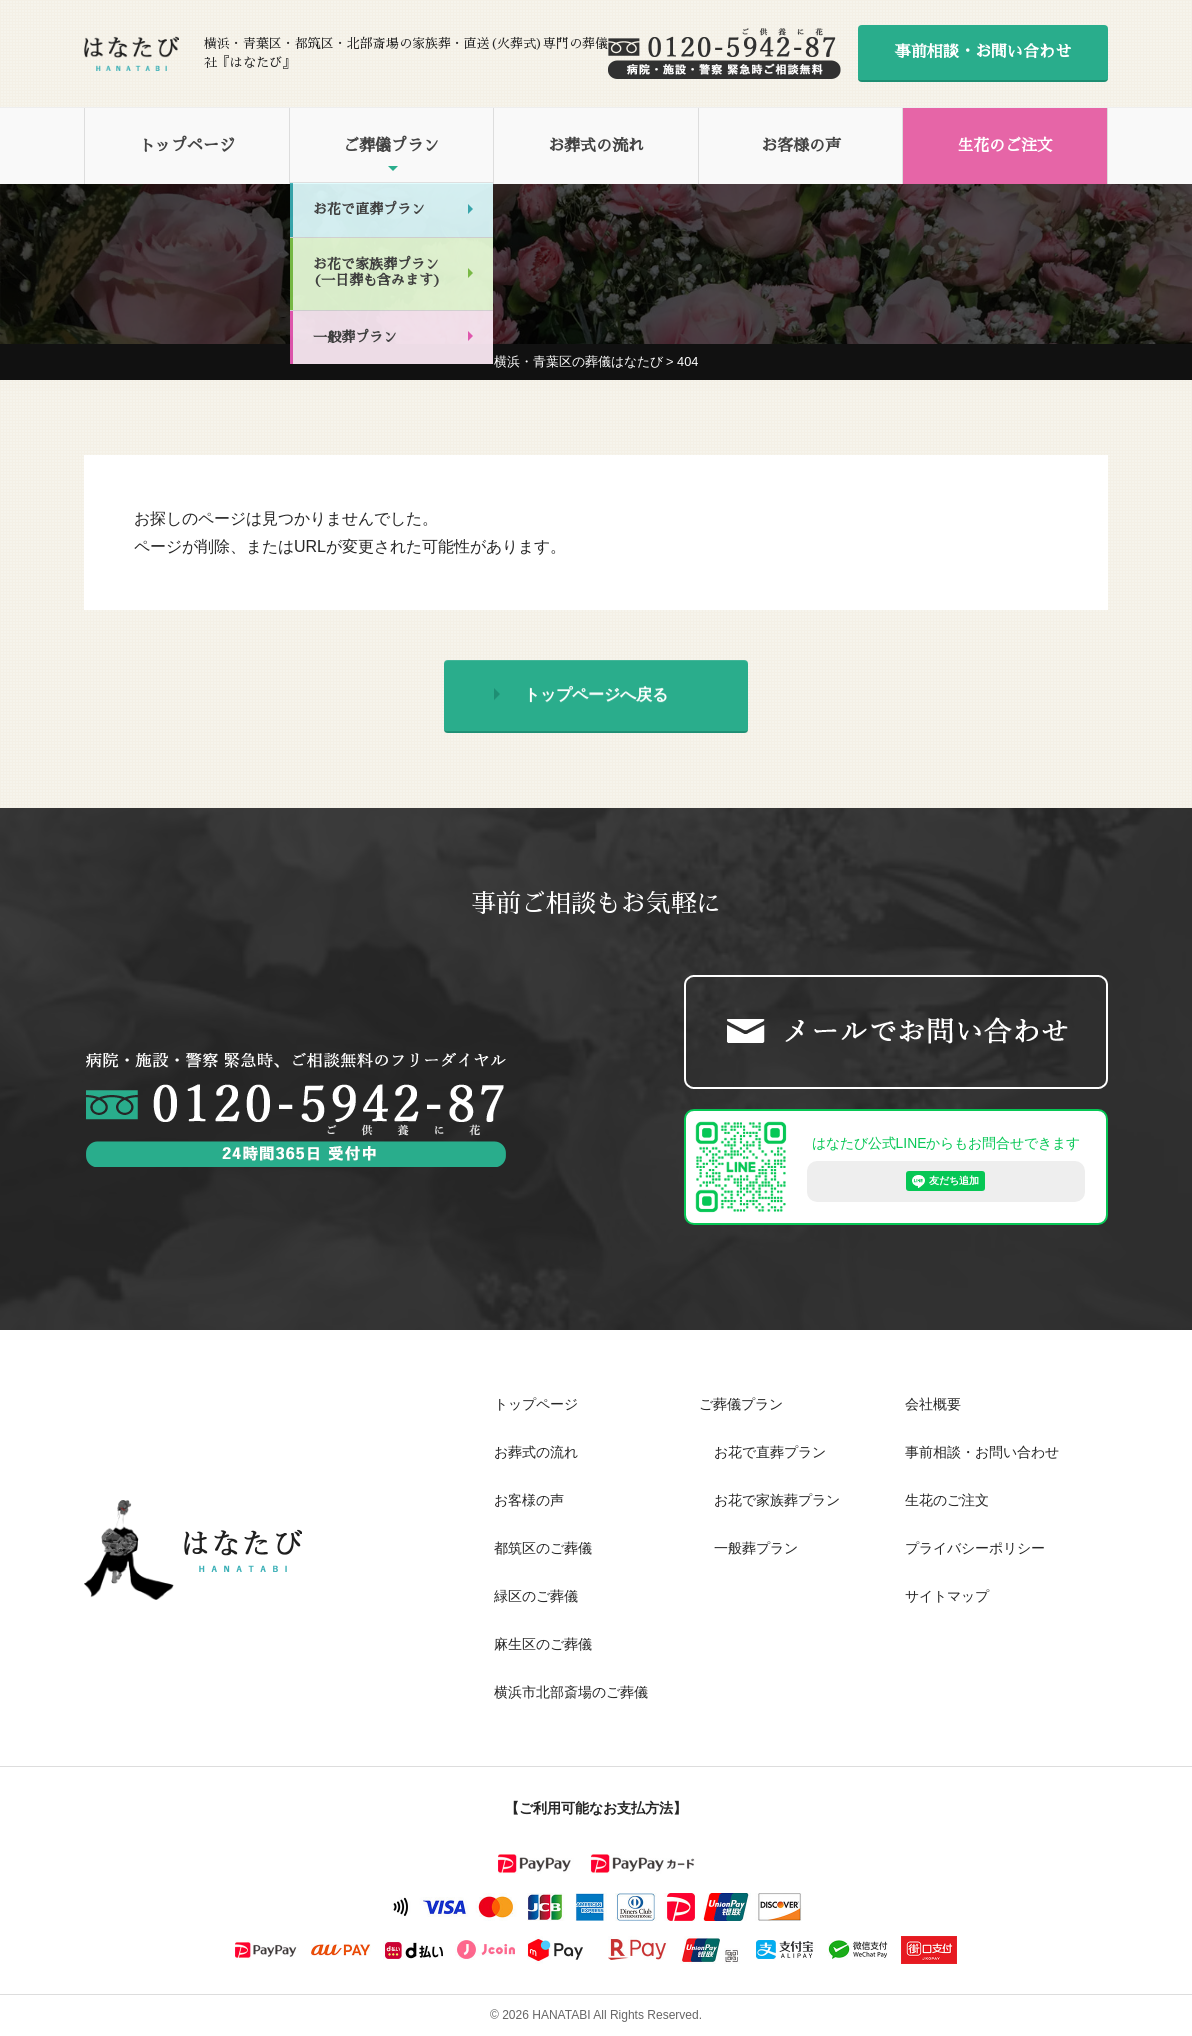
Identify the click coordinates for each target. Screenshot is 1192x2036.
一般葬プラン (756, 1548)
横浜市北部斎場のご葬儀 (571, 1692)
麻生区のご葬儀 (543, 1644)
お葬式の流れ (596, 146)
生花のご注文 (1005, 146)
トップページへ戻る (596, 698)
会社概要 (933, 1404)
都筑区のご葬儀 (543, 1548)
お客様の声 (801, 146)
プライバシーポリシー (975, 1548)
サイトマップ (947, 1596)
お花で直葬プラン (770, 1452)
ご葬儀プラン (391, 146)
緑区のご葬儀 (536, 1596)
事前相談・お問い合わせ (983, 52)
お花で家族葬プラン (777, 1500)
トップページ (187, 146)
